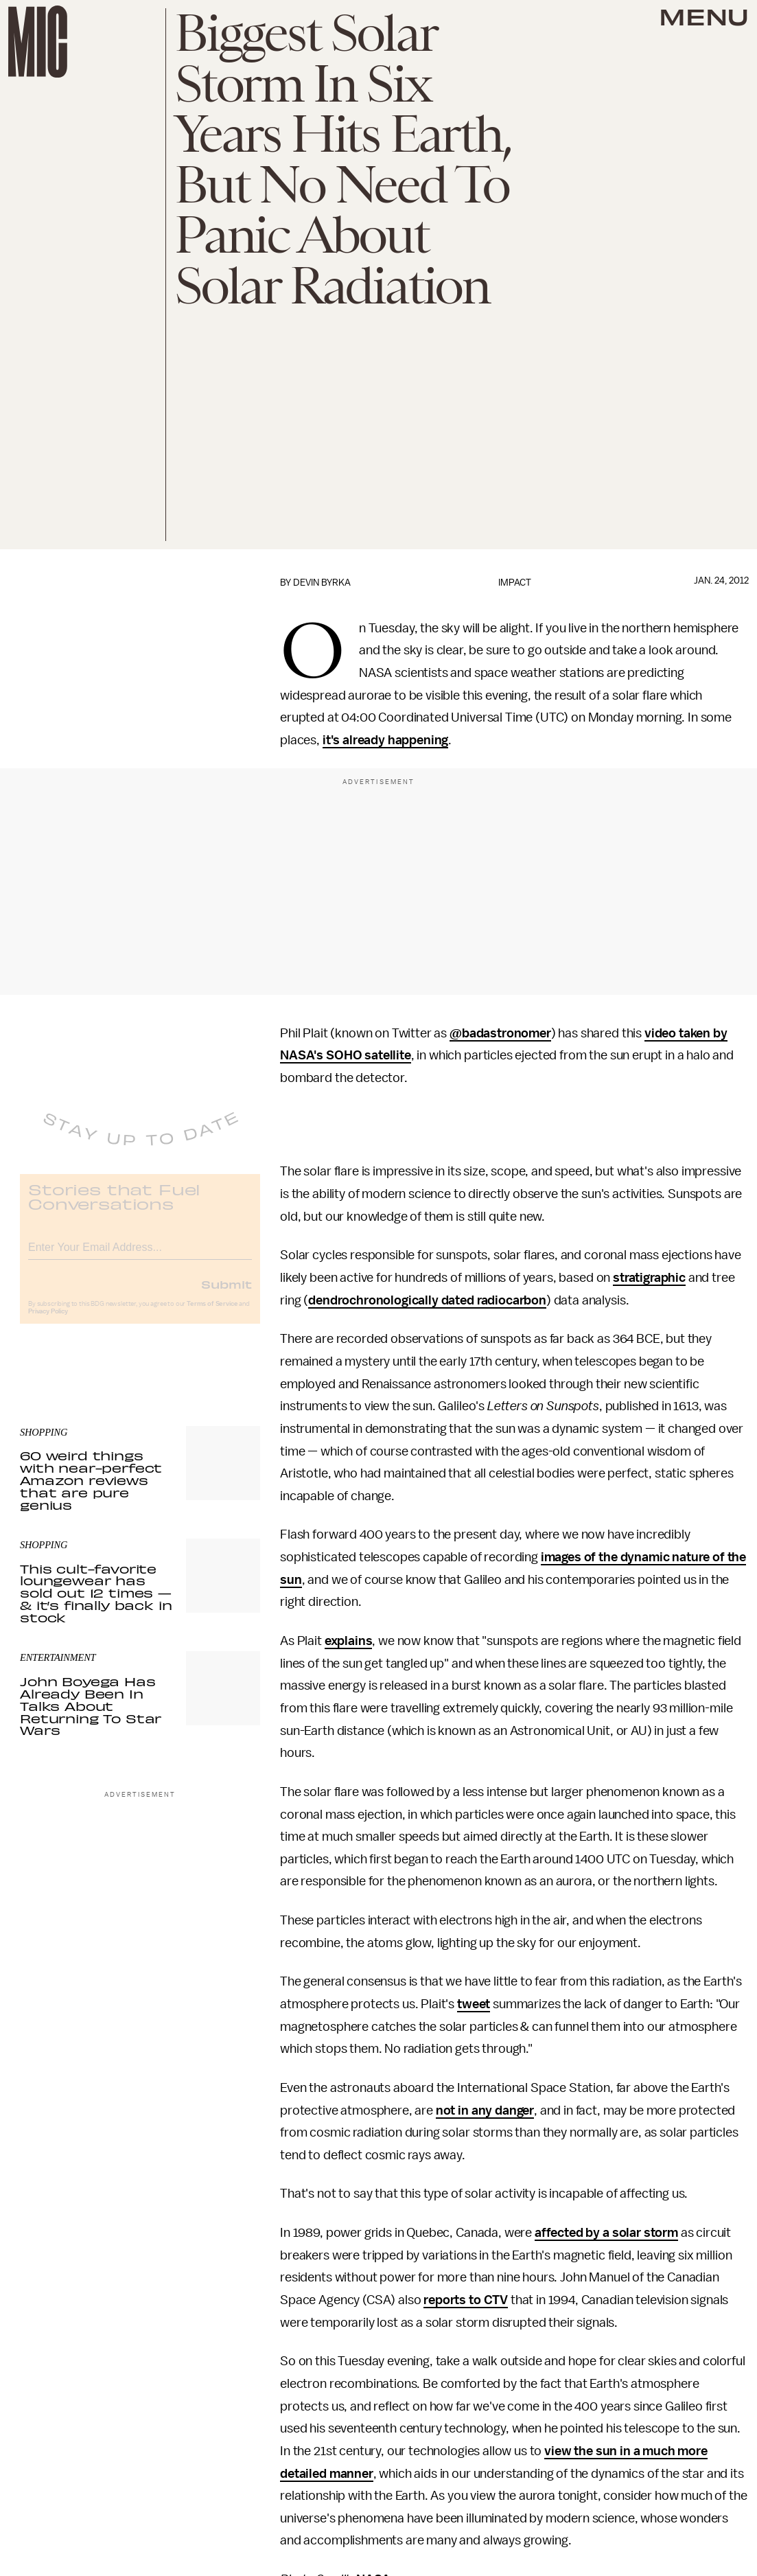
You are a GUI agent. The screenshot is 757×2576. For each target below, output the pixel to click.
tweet (473, 2004)
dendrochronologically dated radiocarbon (427, 1300)
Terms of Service (212, 1314)
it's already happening (385, 740)
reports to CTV (465, 2300)
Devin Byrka (322, 582)
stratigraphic (649, 1278)
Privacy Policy (48, 1321)
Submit (226, 1294)
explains (349, 1641)
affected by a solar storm (606, 2233)
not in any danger (485, 2110)
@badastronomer (500, 1033)
